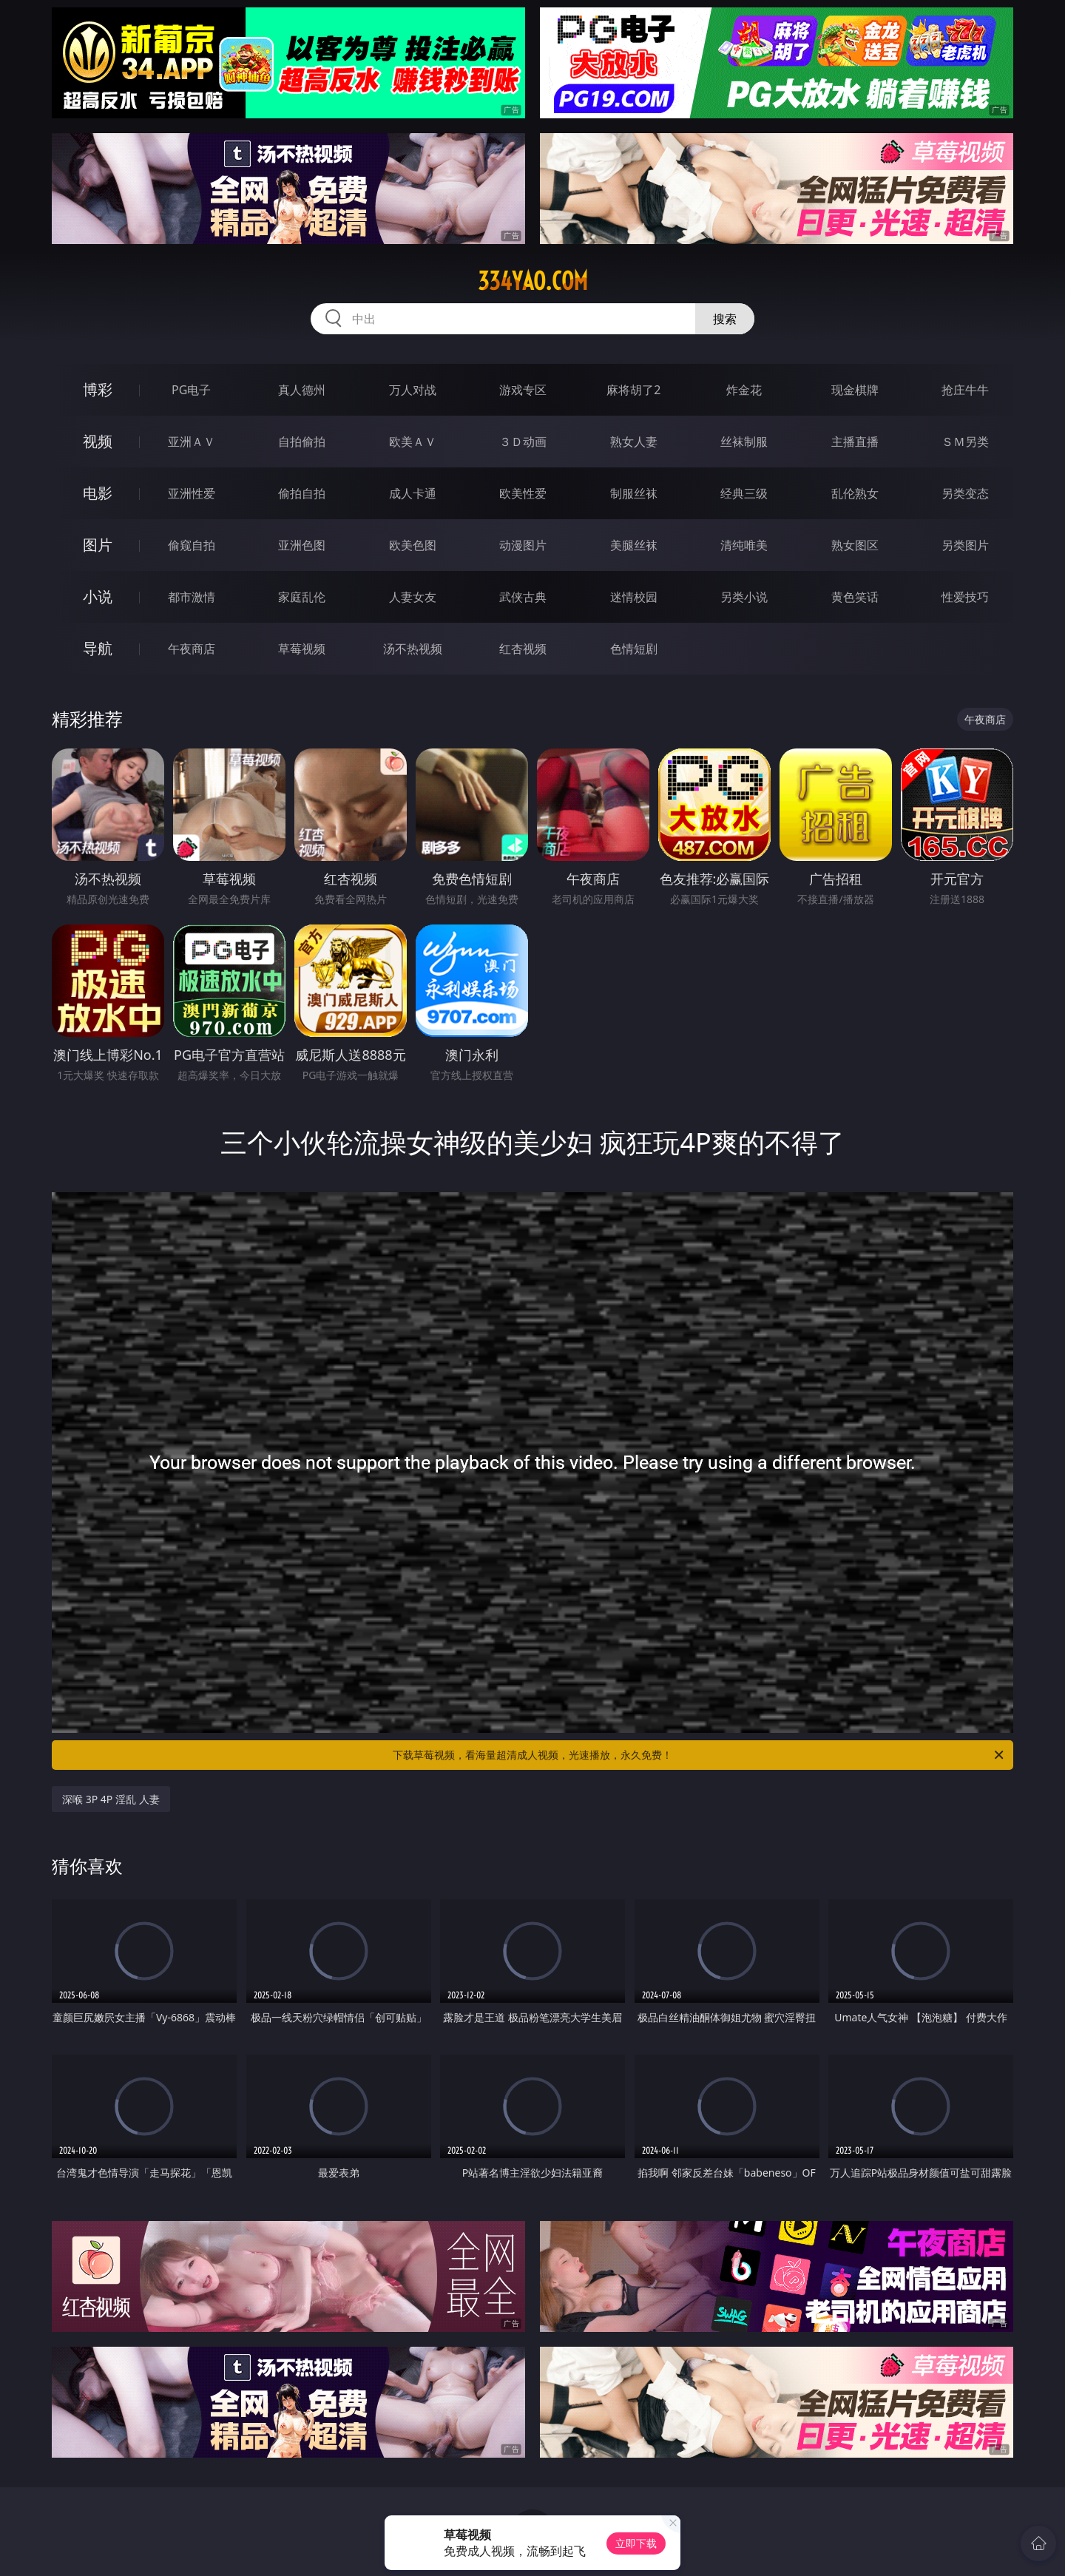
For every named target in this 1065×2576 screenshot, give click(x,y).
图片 (97, 545)
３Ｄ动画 (523, 441)
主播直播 (855, 441)
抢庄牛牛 (965, 390)
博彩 (97, 389)
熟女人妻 (633, 441)
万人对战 (412, 390)
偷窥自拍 (191, 545)
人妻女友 (412, 597)
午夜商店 (191, 648)
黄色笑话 (855, 597)
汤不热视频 (412, 648)
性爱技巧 (965, 597)
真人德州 (301, 390)
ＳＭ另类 (965, 441)
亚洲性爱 (191, 493)
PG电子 (191, 390)
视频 (97, 441)
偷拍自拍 (301, 493)
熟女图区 (855, 545)
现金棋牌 (855, 390)
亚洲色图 (301, 545)
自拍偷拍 (301, 441)
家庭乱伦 (301, 597)
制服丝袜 (633, 493)
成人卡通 (412, 493)
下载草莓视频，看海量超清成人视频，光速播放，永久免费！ (699, 1755)
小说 (97, 596)
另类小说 (744, 597)
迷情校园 (633, 597)
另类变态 (965, 493)
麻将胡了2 (633, 390)
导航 (97, 648)
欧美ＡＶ (412, 441)
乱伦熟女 (855, 493)
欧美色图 (412, 545)
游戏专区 (523, 390)
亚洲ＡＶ (191, 441)
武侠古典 (523, 597)
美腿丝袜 (633, 545)
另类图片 (965, 545)
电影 (97, 493)
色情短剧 (633, 648)
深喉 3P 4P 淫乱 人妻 (111, 1799)
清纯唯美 (744, 545)
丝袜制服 (744, 441)
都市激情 (191, 597)
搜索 (725, 319)
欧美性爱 (523, 493)
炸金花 (744, 390)
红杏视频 (523, 648)
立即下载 (636, 2543)
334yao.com (533, 281)
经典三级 (744, 493)
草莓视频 (301, 648)
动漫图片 (523, 545)
